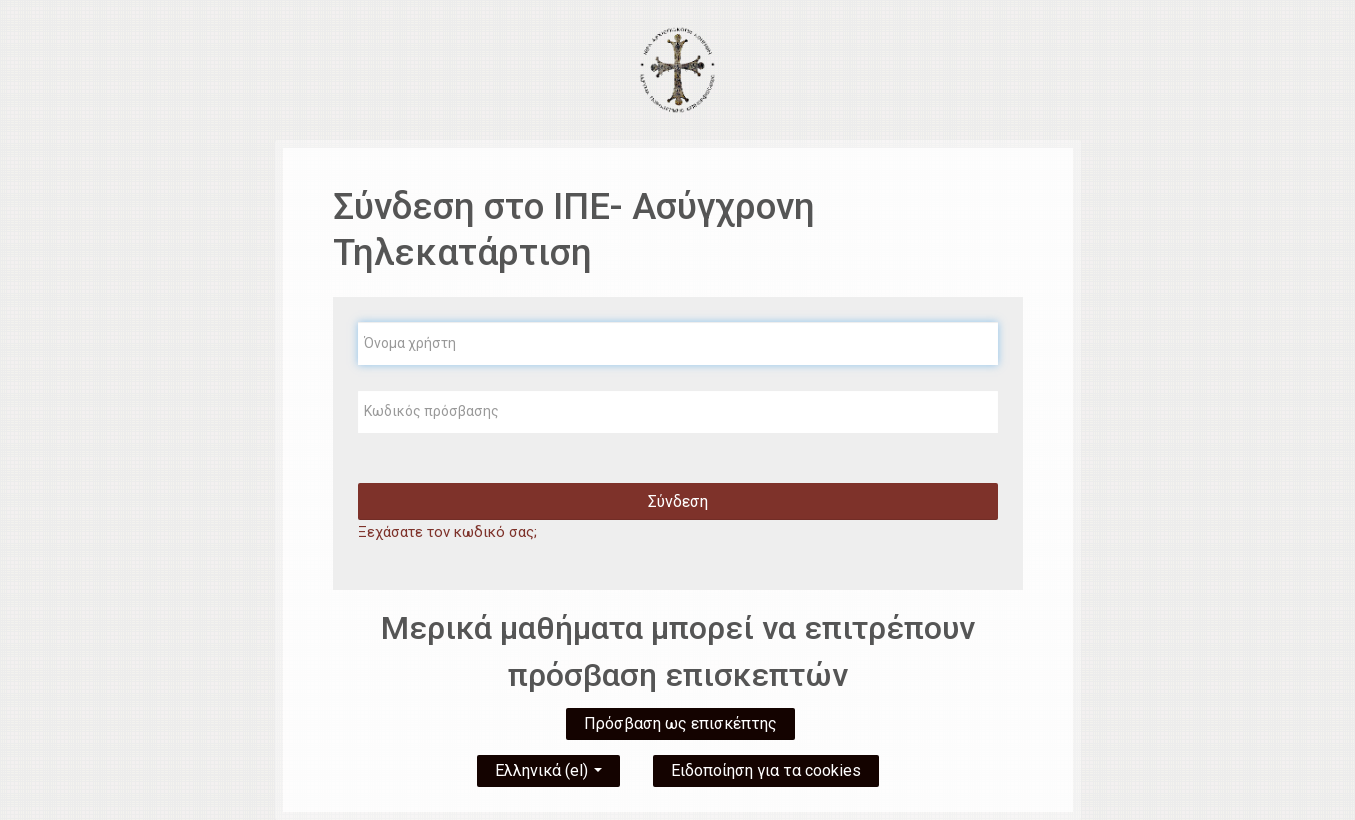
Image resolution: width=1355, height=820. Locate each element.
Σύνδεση (678, 501)
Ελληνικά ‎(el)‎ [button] (548, 766)
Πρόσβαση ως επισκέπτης (680, 723)
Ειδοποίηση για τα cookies (766, 770)
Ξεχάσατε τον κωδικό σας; (447, 532)
